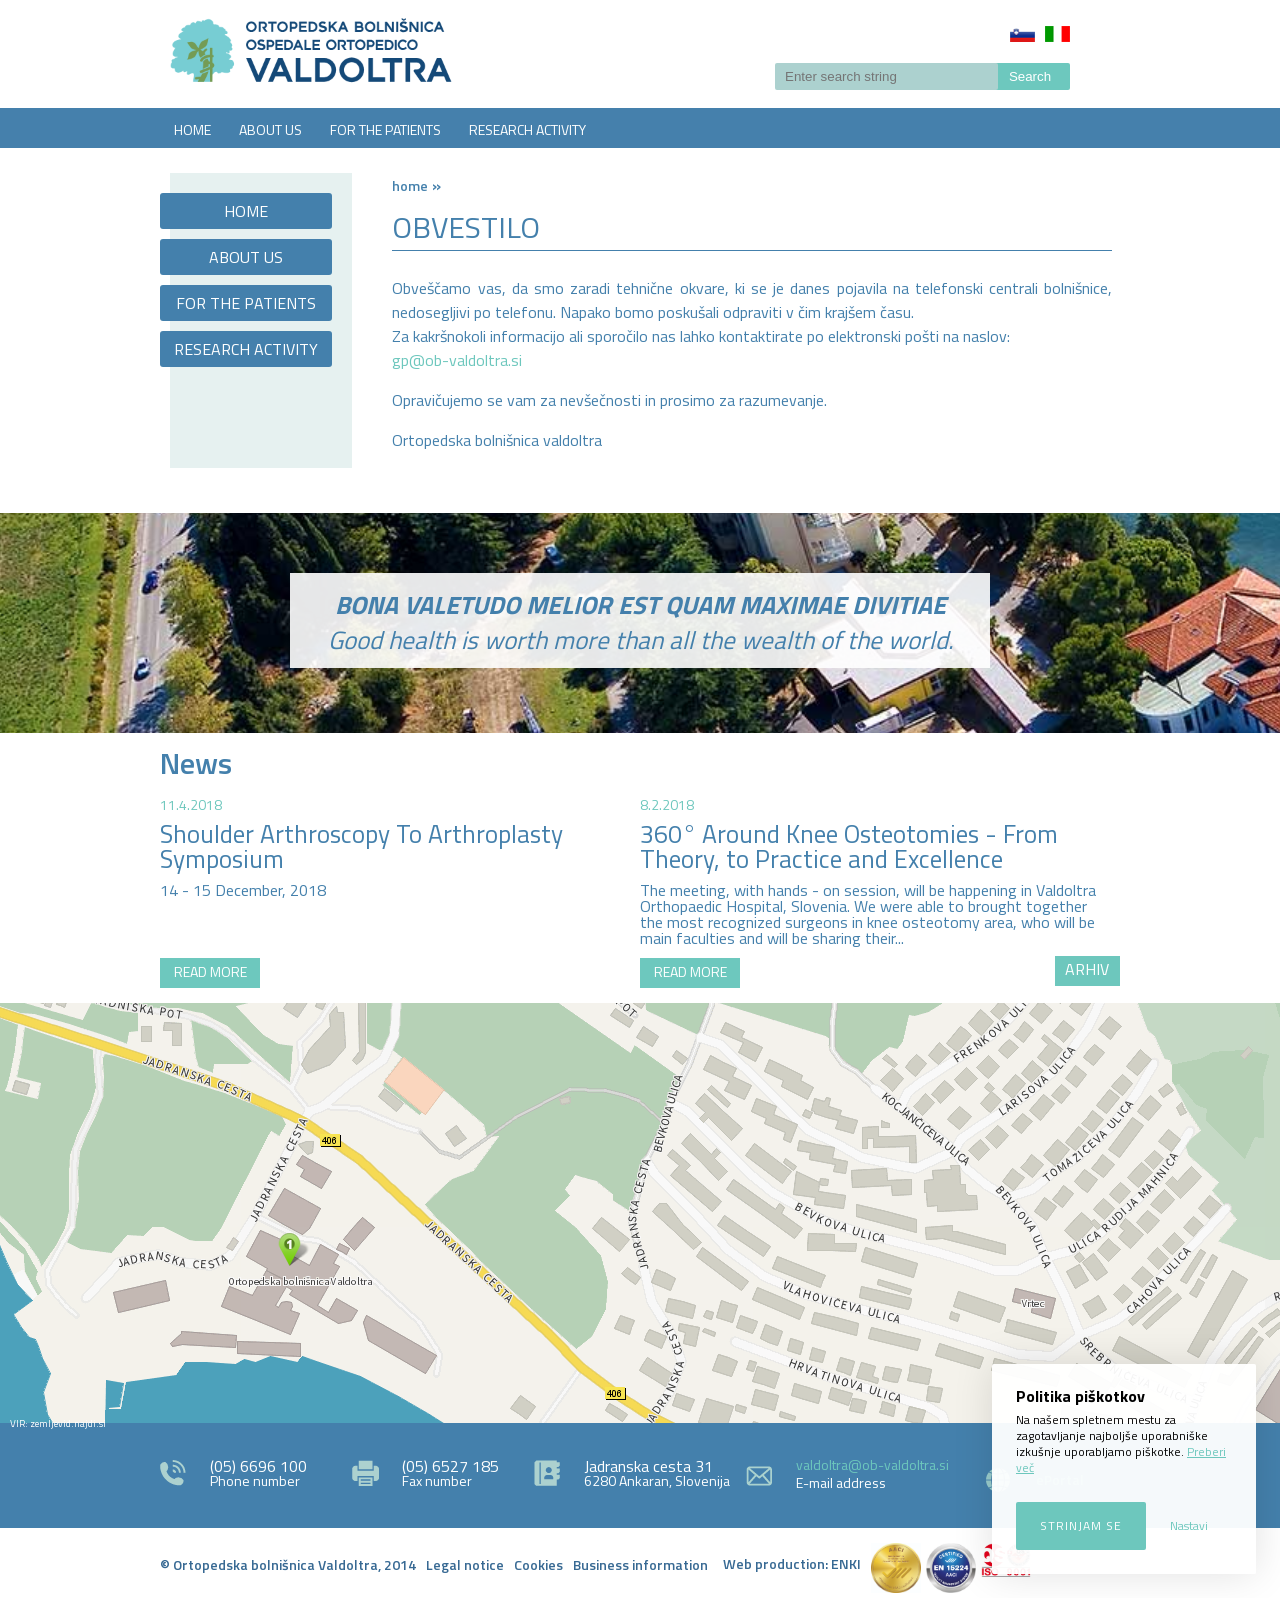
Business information (640, 1564)
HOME (192, 129)
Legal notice (465, 1564)
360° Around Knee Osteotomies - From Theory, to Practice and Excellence (849, 846)
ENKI (846, 1563)
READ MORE (210, 971)
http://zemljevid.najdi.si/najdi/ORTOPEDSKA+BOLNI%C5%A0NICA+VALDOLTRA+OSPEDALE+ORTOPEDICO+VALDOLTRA (640, 1213)
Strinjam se (1081, 1525)
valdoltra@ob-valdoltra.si (872, 1464)
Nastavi (1189, 1525)
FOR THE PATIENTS (385, 129)
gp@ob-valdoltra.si (457, 360)
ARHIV (1087, 969)
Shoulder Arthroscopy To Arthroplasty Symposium (361, 846)
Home (410, 185)
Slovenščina (1022, 34)
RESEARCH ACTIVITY (527, 129)
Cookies (538, 1564)
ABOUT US (270, 129)
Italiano (1057, 34)
